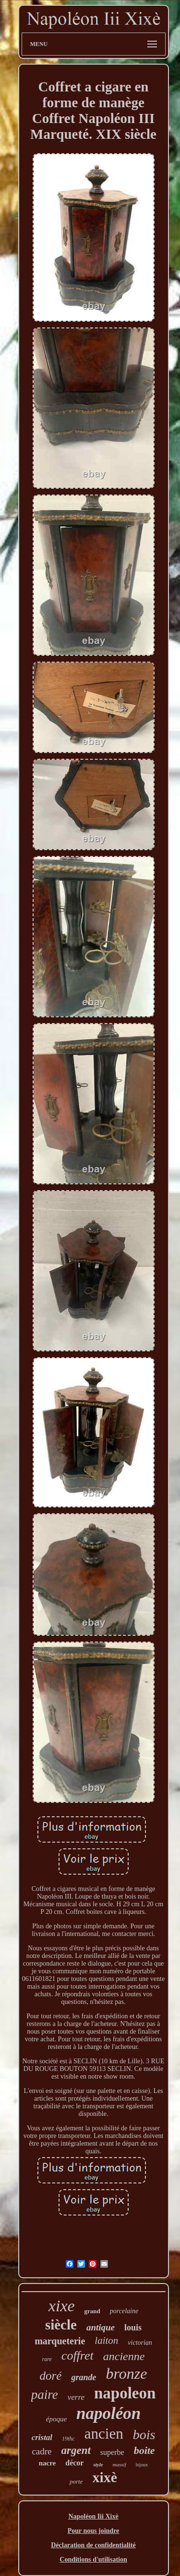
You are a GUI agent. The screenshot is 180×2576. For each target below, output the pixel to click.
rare (47, 2359)
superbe (112, 2452)
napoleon (125, 2393)
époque (56, 2419)
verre (76, 2397)
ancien (103, 2433)
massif (119, 2464)
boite (144, 2450)
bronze (126, 2373)
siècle (61, 2324)
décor (74, 2463)
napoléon (108, 2413)
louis (133, 2327)
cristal (42, 2437)
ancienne (124, 2356)
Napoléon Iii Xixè (93, 2516)
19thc (68, 2438)
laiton (106, 2340)
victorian (140, 2342)
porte (76, 2481)
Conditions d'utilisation (93, 2559)
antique (100, 2327)
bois (144, 2434)
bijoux (142, 2464)
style (98, 2464)
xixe (61, 2306)
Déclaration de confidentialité (93, 2545)
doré (51, 2375)
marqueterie (60, 2341)
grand (92, 2311)
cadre (41, 2451)
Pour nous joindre (94, 2530)
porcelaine (124, 2311)
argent (76, 2450)
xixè (104, 2477)
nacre (47, 2463)
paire (44, 2394)
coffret (77, 2355)
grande (83, 2377)
